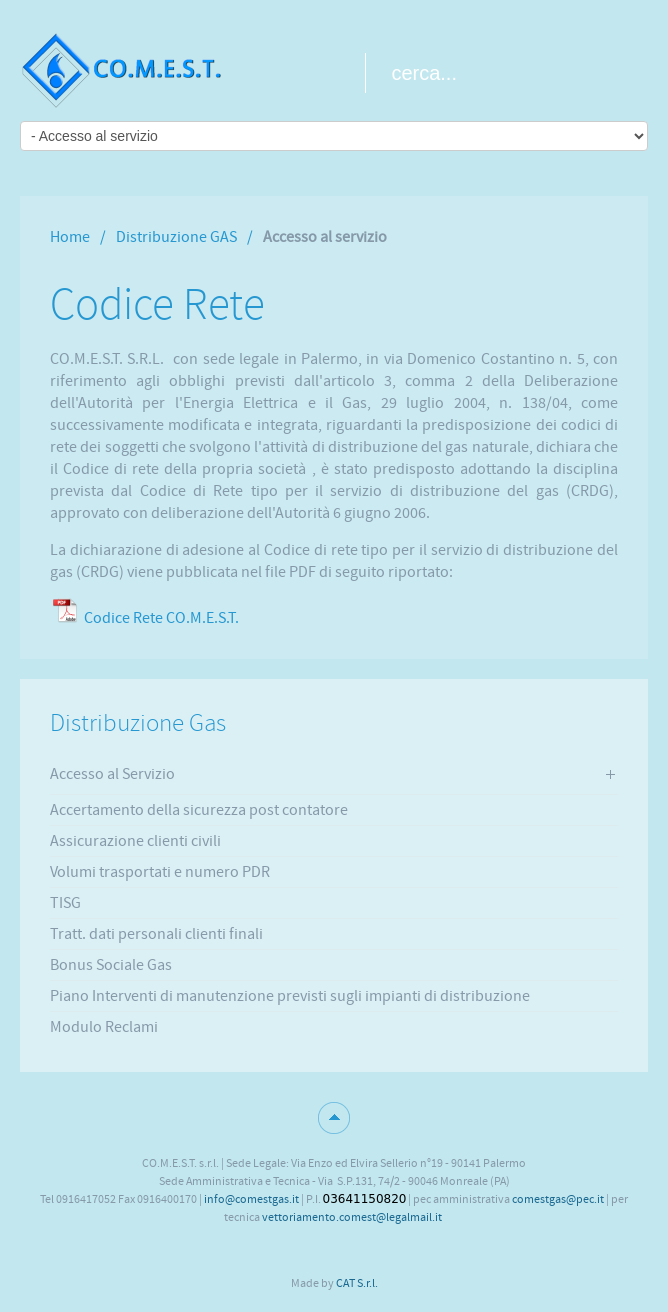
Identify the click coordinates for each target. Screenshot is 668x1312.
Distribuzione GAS (176, 237)
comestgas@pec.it (558, 1199)
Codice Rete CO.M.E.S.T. (161, 618)
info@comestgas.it (251, 1199)
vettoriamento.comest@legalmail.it (352, 1217)
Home (70, 237)
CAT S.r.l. (357, 1283)
